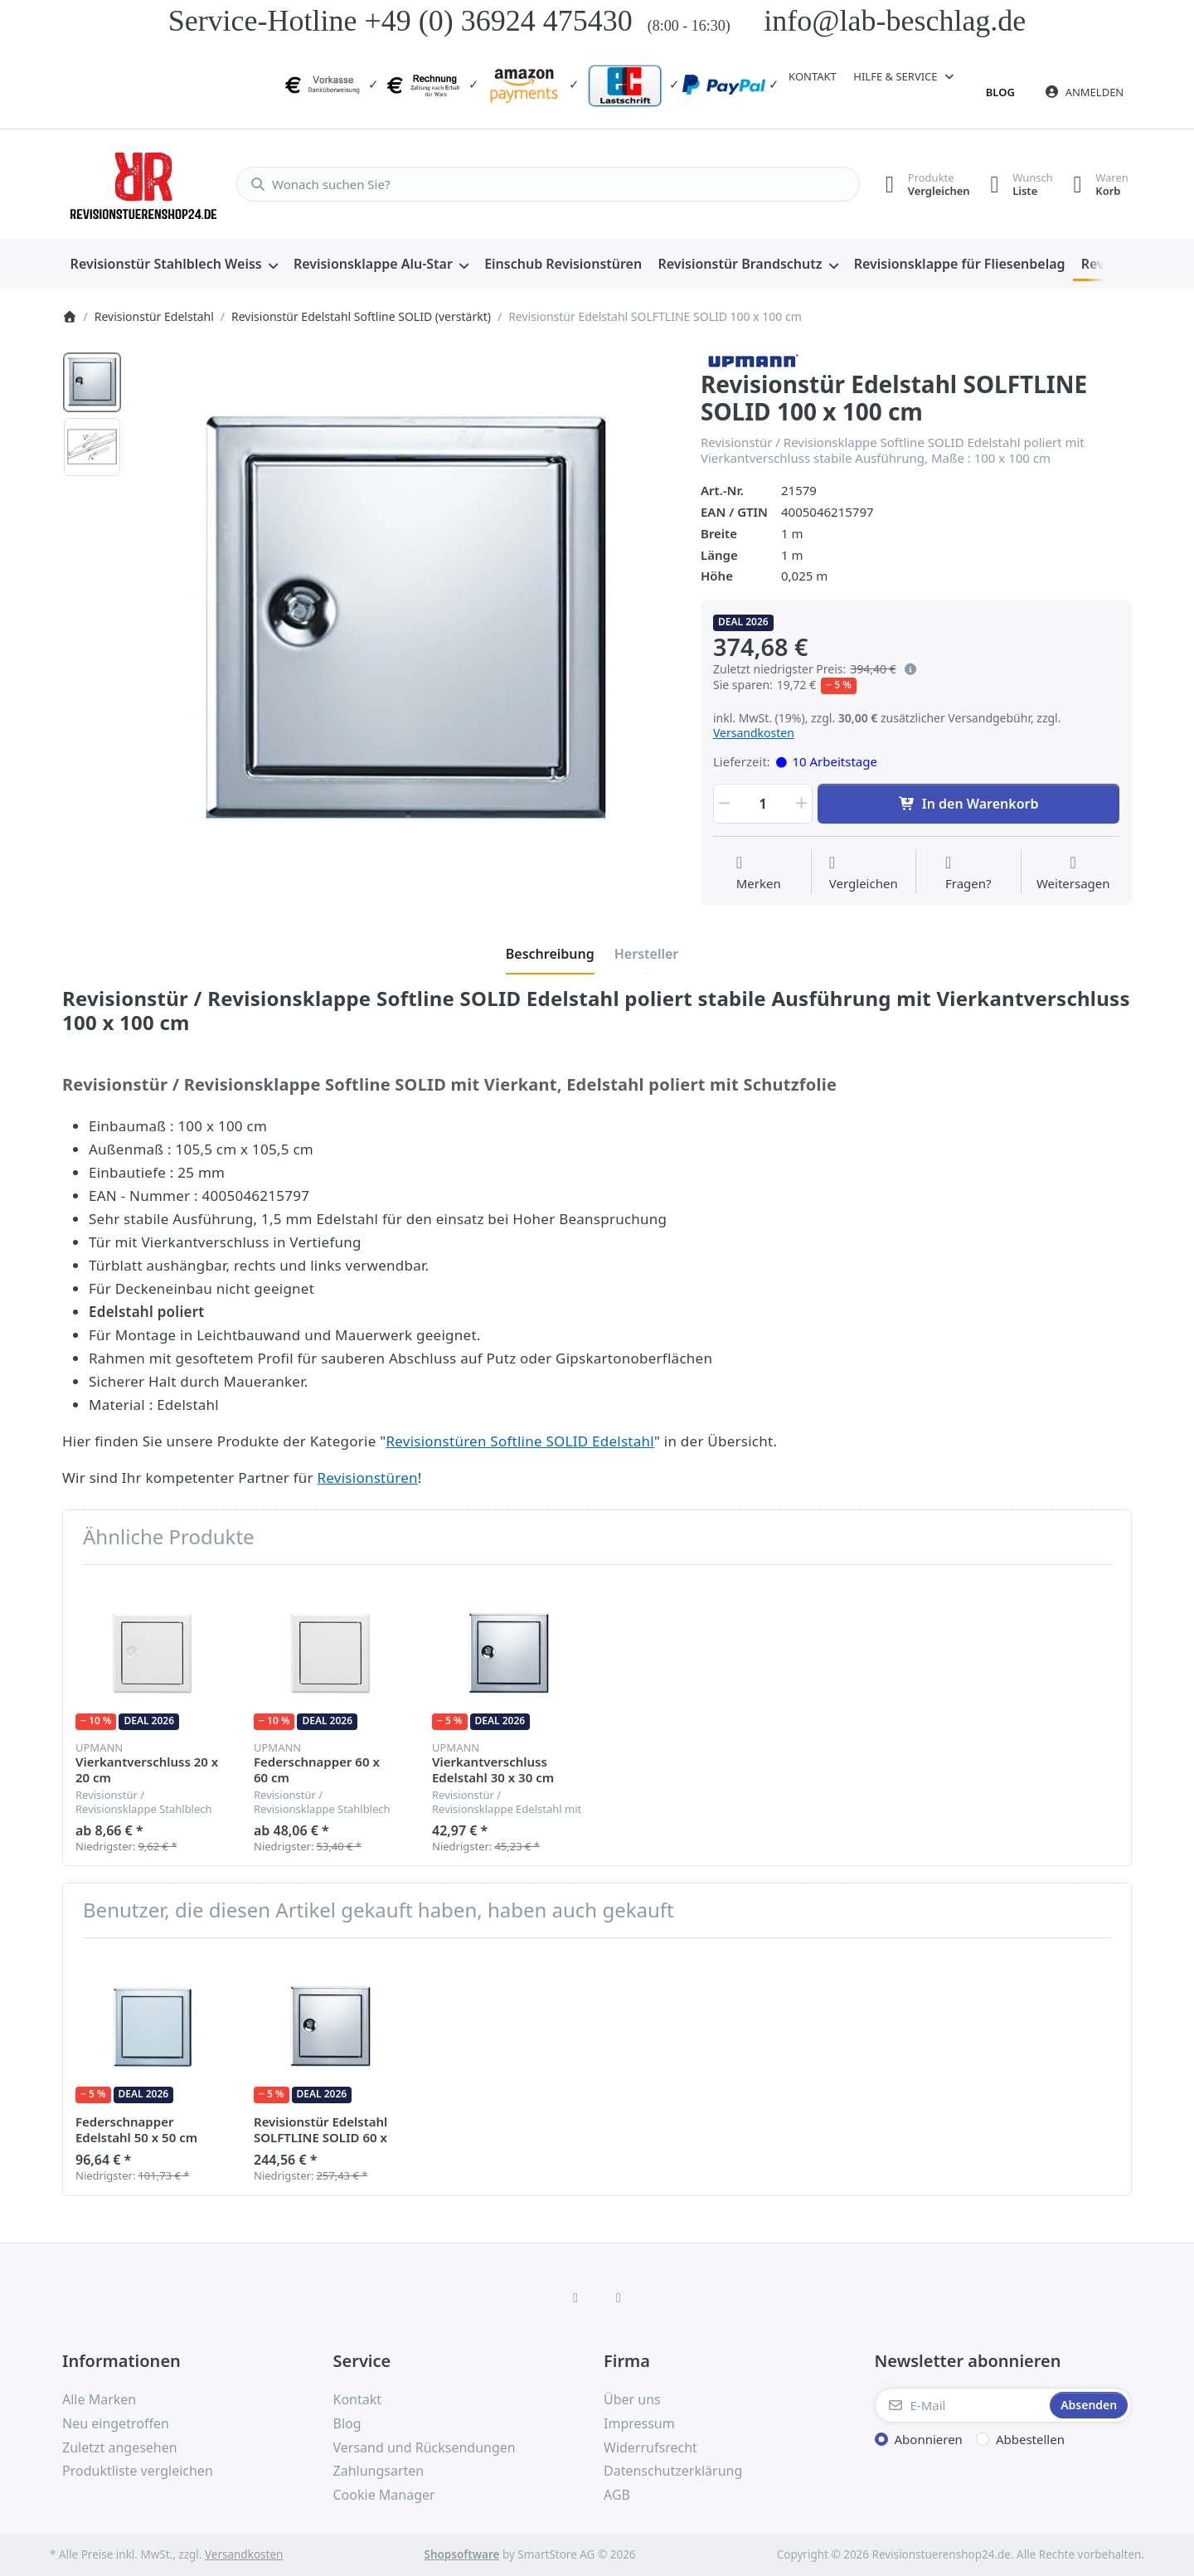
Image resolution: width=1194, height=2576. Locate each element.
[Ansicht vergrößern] (405, 620)
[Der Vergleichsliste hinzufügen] (863, 873)
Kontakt (813, 76)
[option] (92, 382)
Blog (1000, 92)
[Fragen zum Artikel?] (968, 873)
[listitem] (405, 620)
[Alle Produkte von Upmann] (752, 358)
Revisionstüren (368, 1477)
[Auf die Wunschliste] (758, 873)
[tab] (550, 954)
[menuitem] (173, 264)
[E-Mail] (961, 2405)
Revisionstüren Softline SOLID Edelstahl (519, 1441)
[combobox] (541, 184)
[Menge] (763, 804)
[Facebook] (575, 2297)
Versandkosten (753, 733)
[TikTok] (618, 2297)
